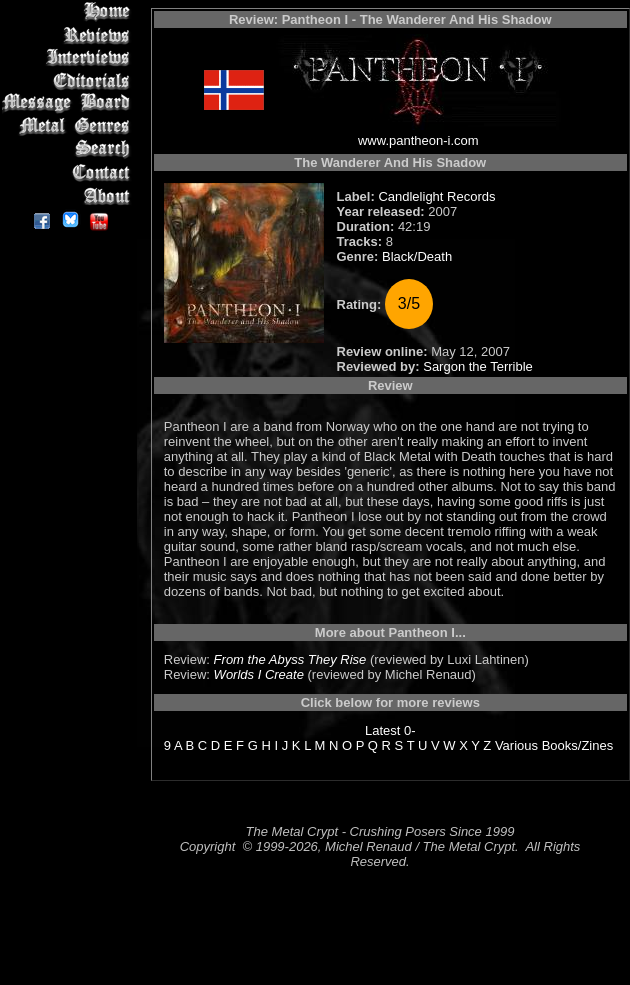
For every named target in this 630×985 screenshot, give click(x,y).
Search (69, 149)
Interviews (69, 57)
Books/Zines (578, 745)
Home (69, 11)
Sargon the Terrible (478, 366)
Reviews (69, 34)
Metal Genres (69, 126)
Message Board (69, 103)
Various (516, 745)
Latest (382, 730)
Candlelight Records (436, 196)
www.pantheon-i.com (418, 140)
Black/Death (417, 256)
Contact (69, 172)
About (69, 195)
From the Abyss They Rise (290, 659)
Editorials (69, 80)
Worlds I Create (259, 674)
